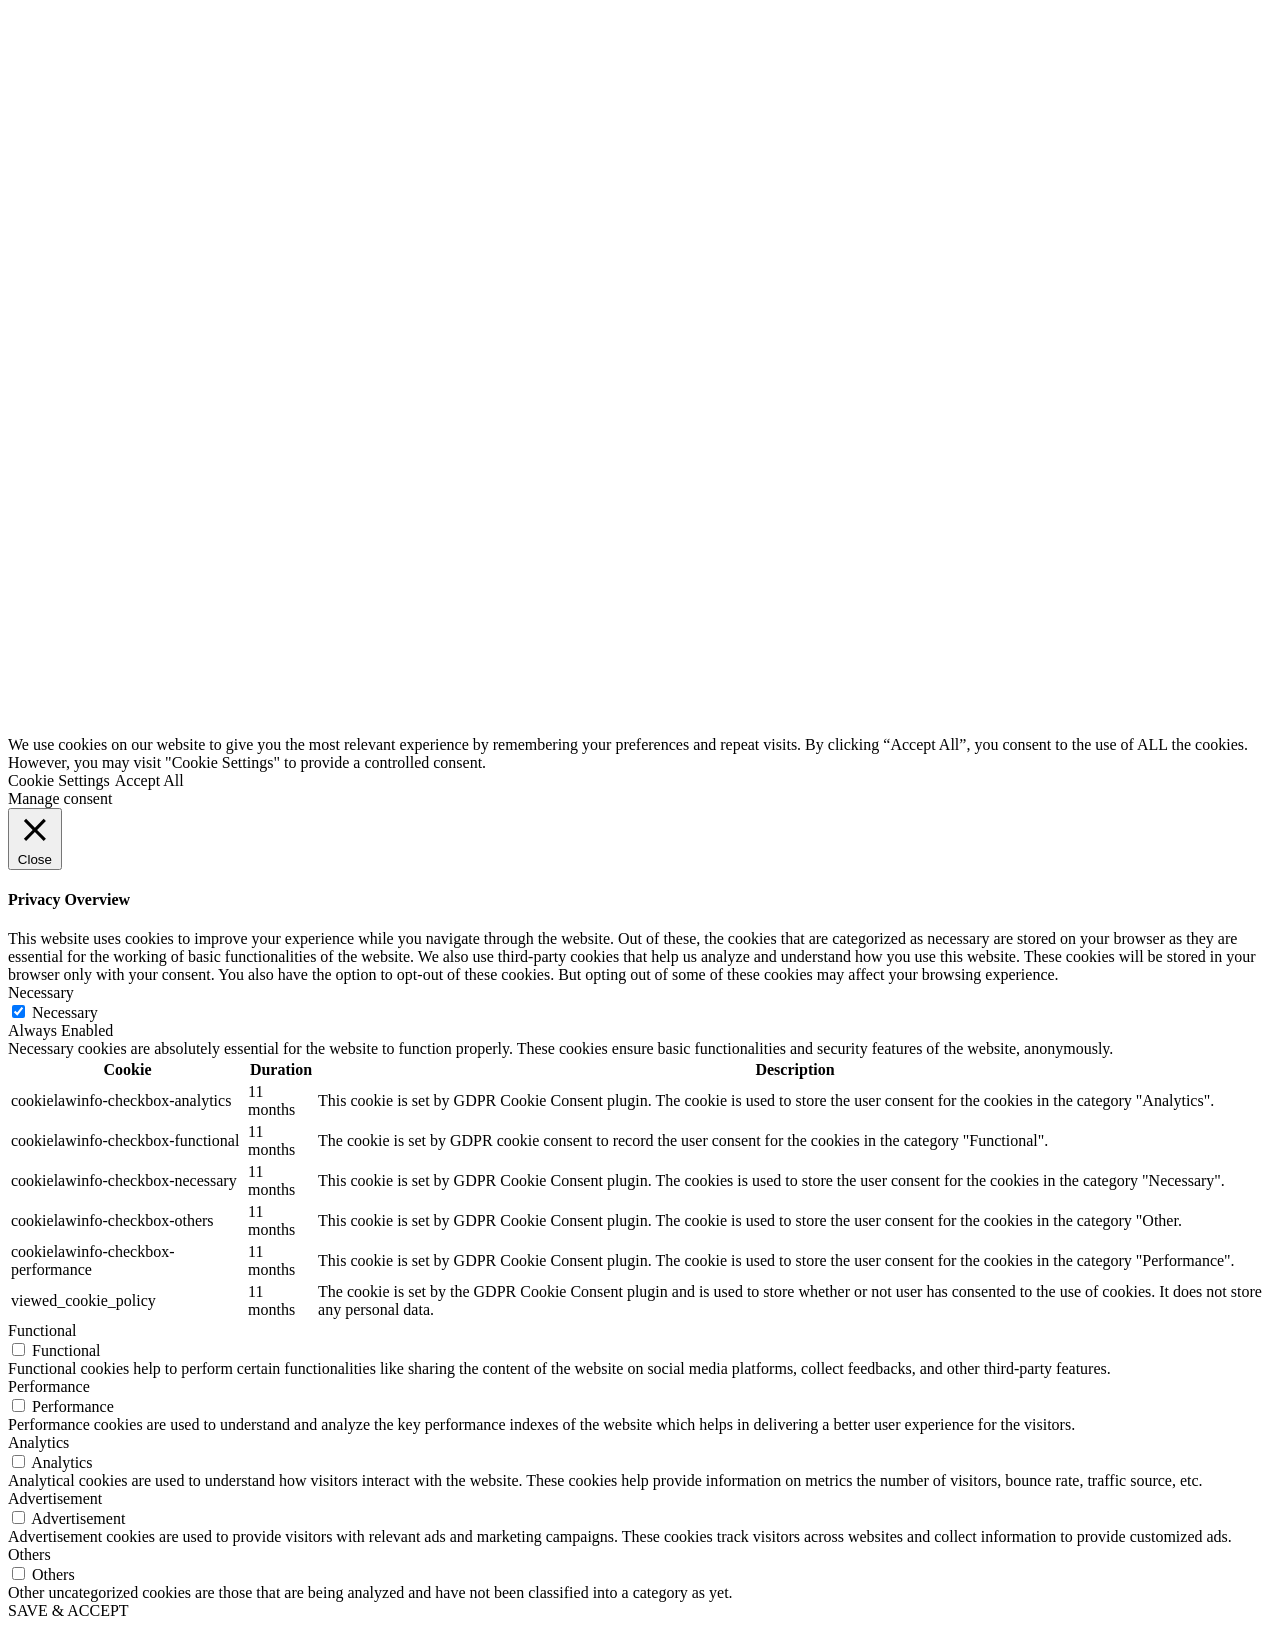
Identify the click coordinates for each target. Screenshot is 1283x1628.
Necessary (65, 1012)
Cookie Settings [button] (59, 780)
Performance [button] (49, 1386)
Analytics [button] (38, 1442)
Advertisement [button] (55, 1498)
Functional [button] (42, 1330)
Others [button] (29, 1554)
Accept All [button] (149, 780)
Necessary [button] (41, 992)
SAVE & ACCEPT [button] (68, 1610)
